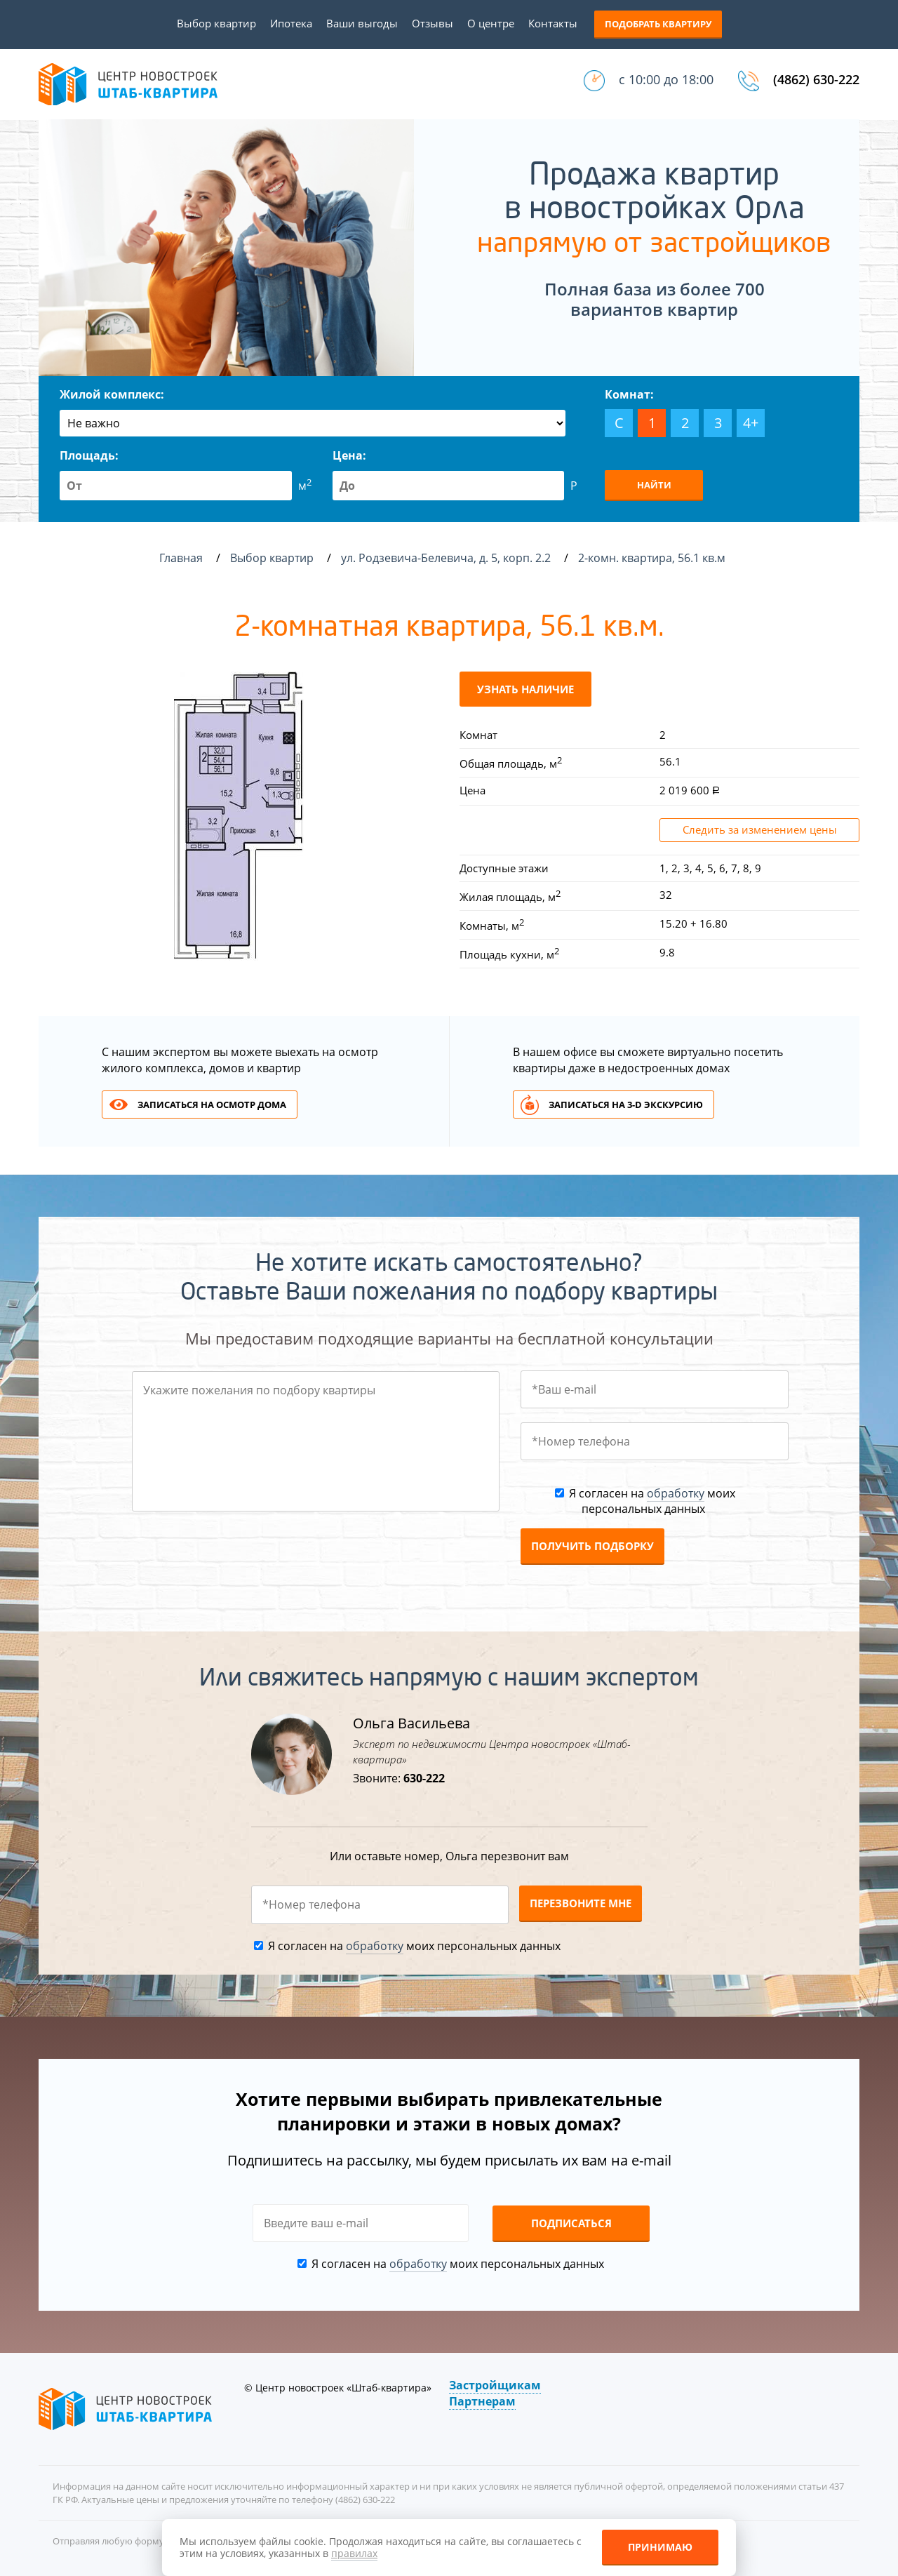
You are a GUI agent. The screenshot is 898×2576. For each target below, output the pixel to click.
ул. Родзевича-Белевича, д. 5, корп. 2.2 (447, 558)
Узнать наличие (525, 689)
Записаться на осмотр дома (212, 1104)
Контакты (552, 23)
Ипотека (291, 23)
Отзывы (432, 23)
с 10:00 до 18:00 (666, 79)
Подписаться (571, 2223)
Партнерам (482, 2401)
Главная (181, 558)
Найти (654, 485)
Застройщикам (495, 2385)
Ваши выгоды (362, 23)
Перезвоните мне (580, 1903)
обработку (675, 1493)
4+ (750, 422)
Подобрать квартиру (658, 24)
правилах (354, 2553)
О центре (490, 23)
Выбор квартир (216, 23)
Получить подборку (592, 1546)
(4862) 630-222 (816, 79)
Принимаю (660, 2547)
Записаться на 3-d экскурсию (626, 1104)
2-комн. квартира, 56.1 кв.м (653, 558)
